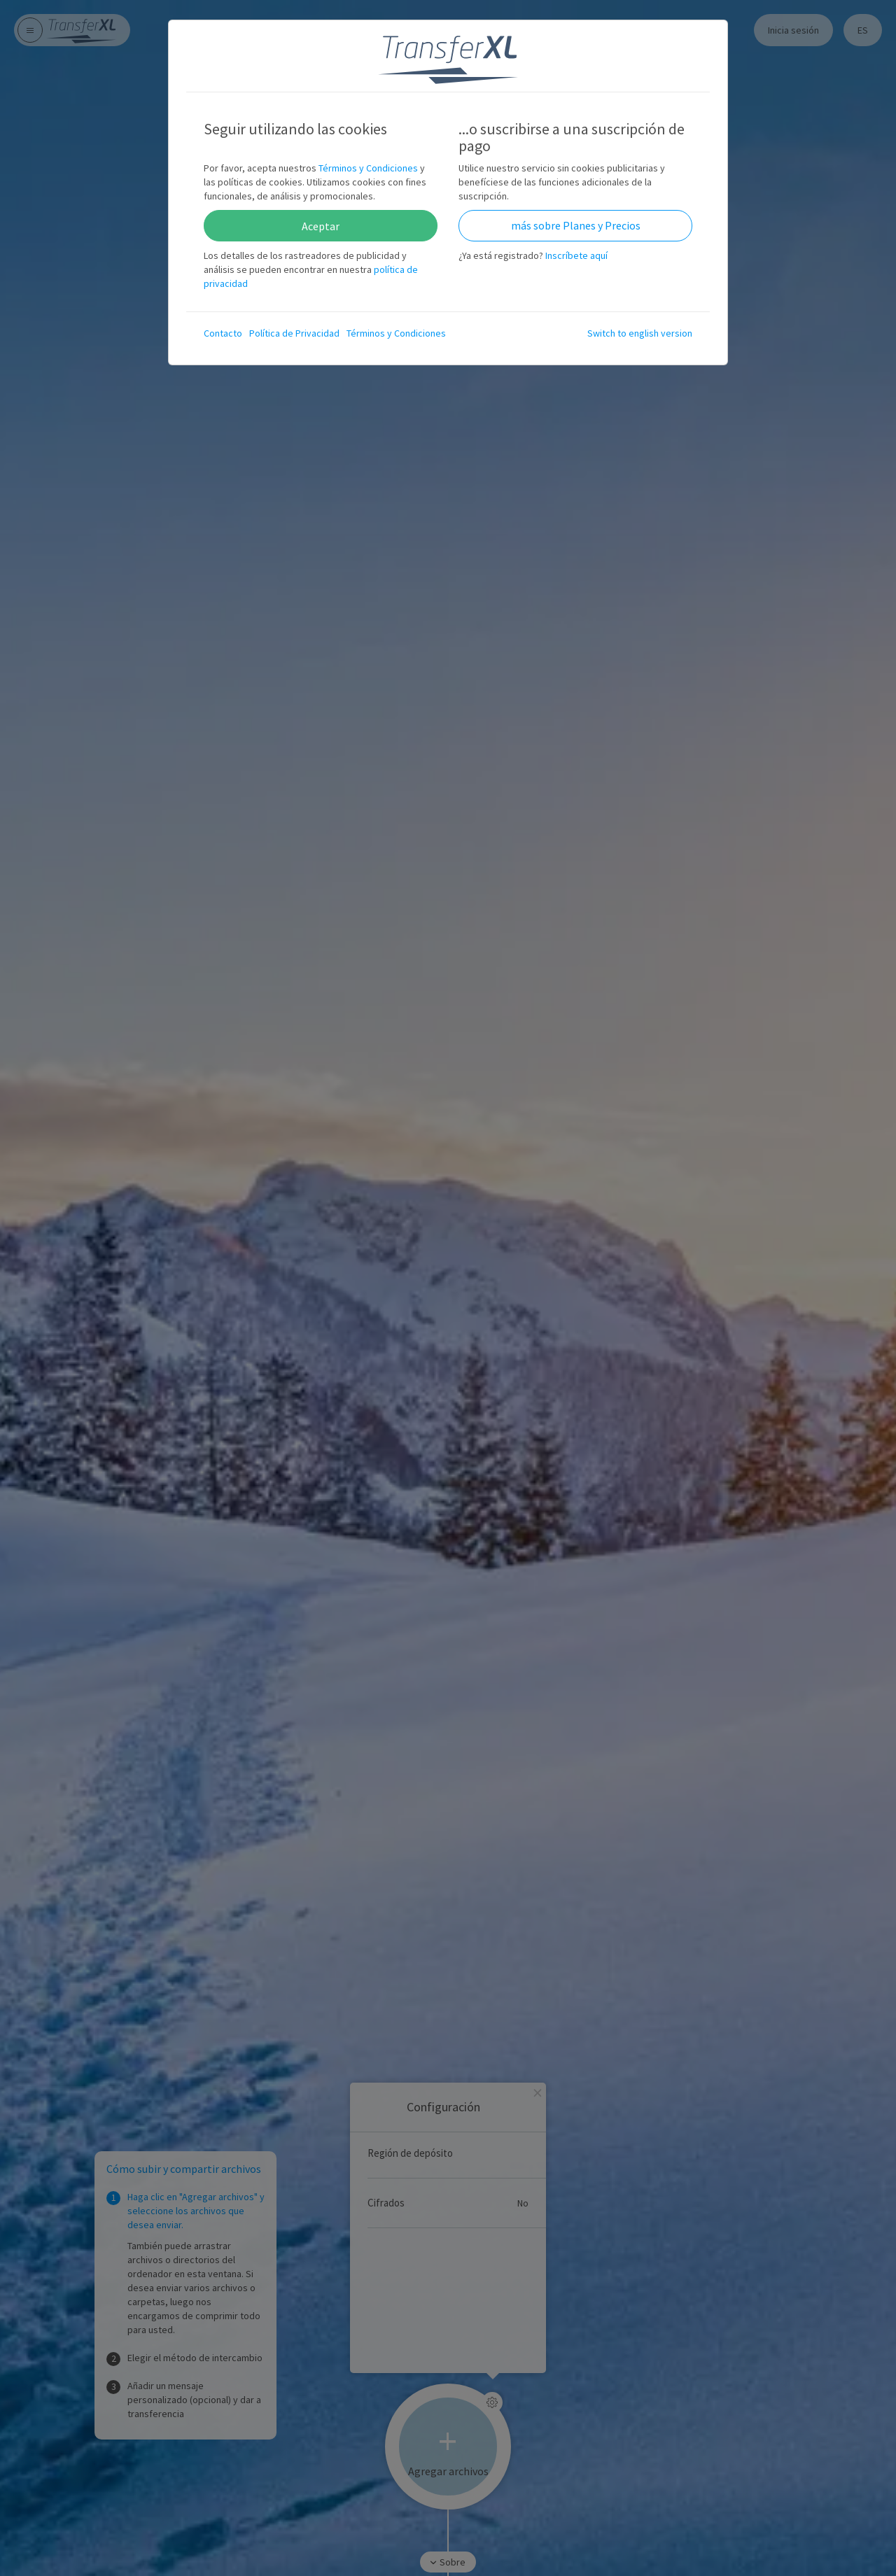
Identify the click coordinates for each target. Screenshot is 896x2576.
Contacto (223, 333)
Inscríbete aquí (576, 255)
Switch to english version (639, 333)
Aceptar (321, 226)
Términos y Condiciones (368, 168)
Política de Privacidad (294, 333)
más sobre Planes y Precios (575, 225)
